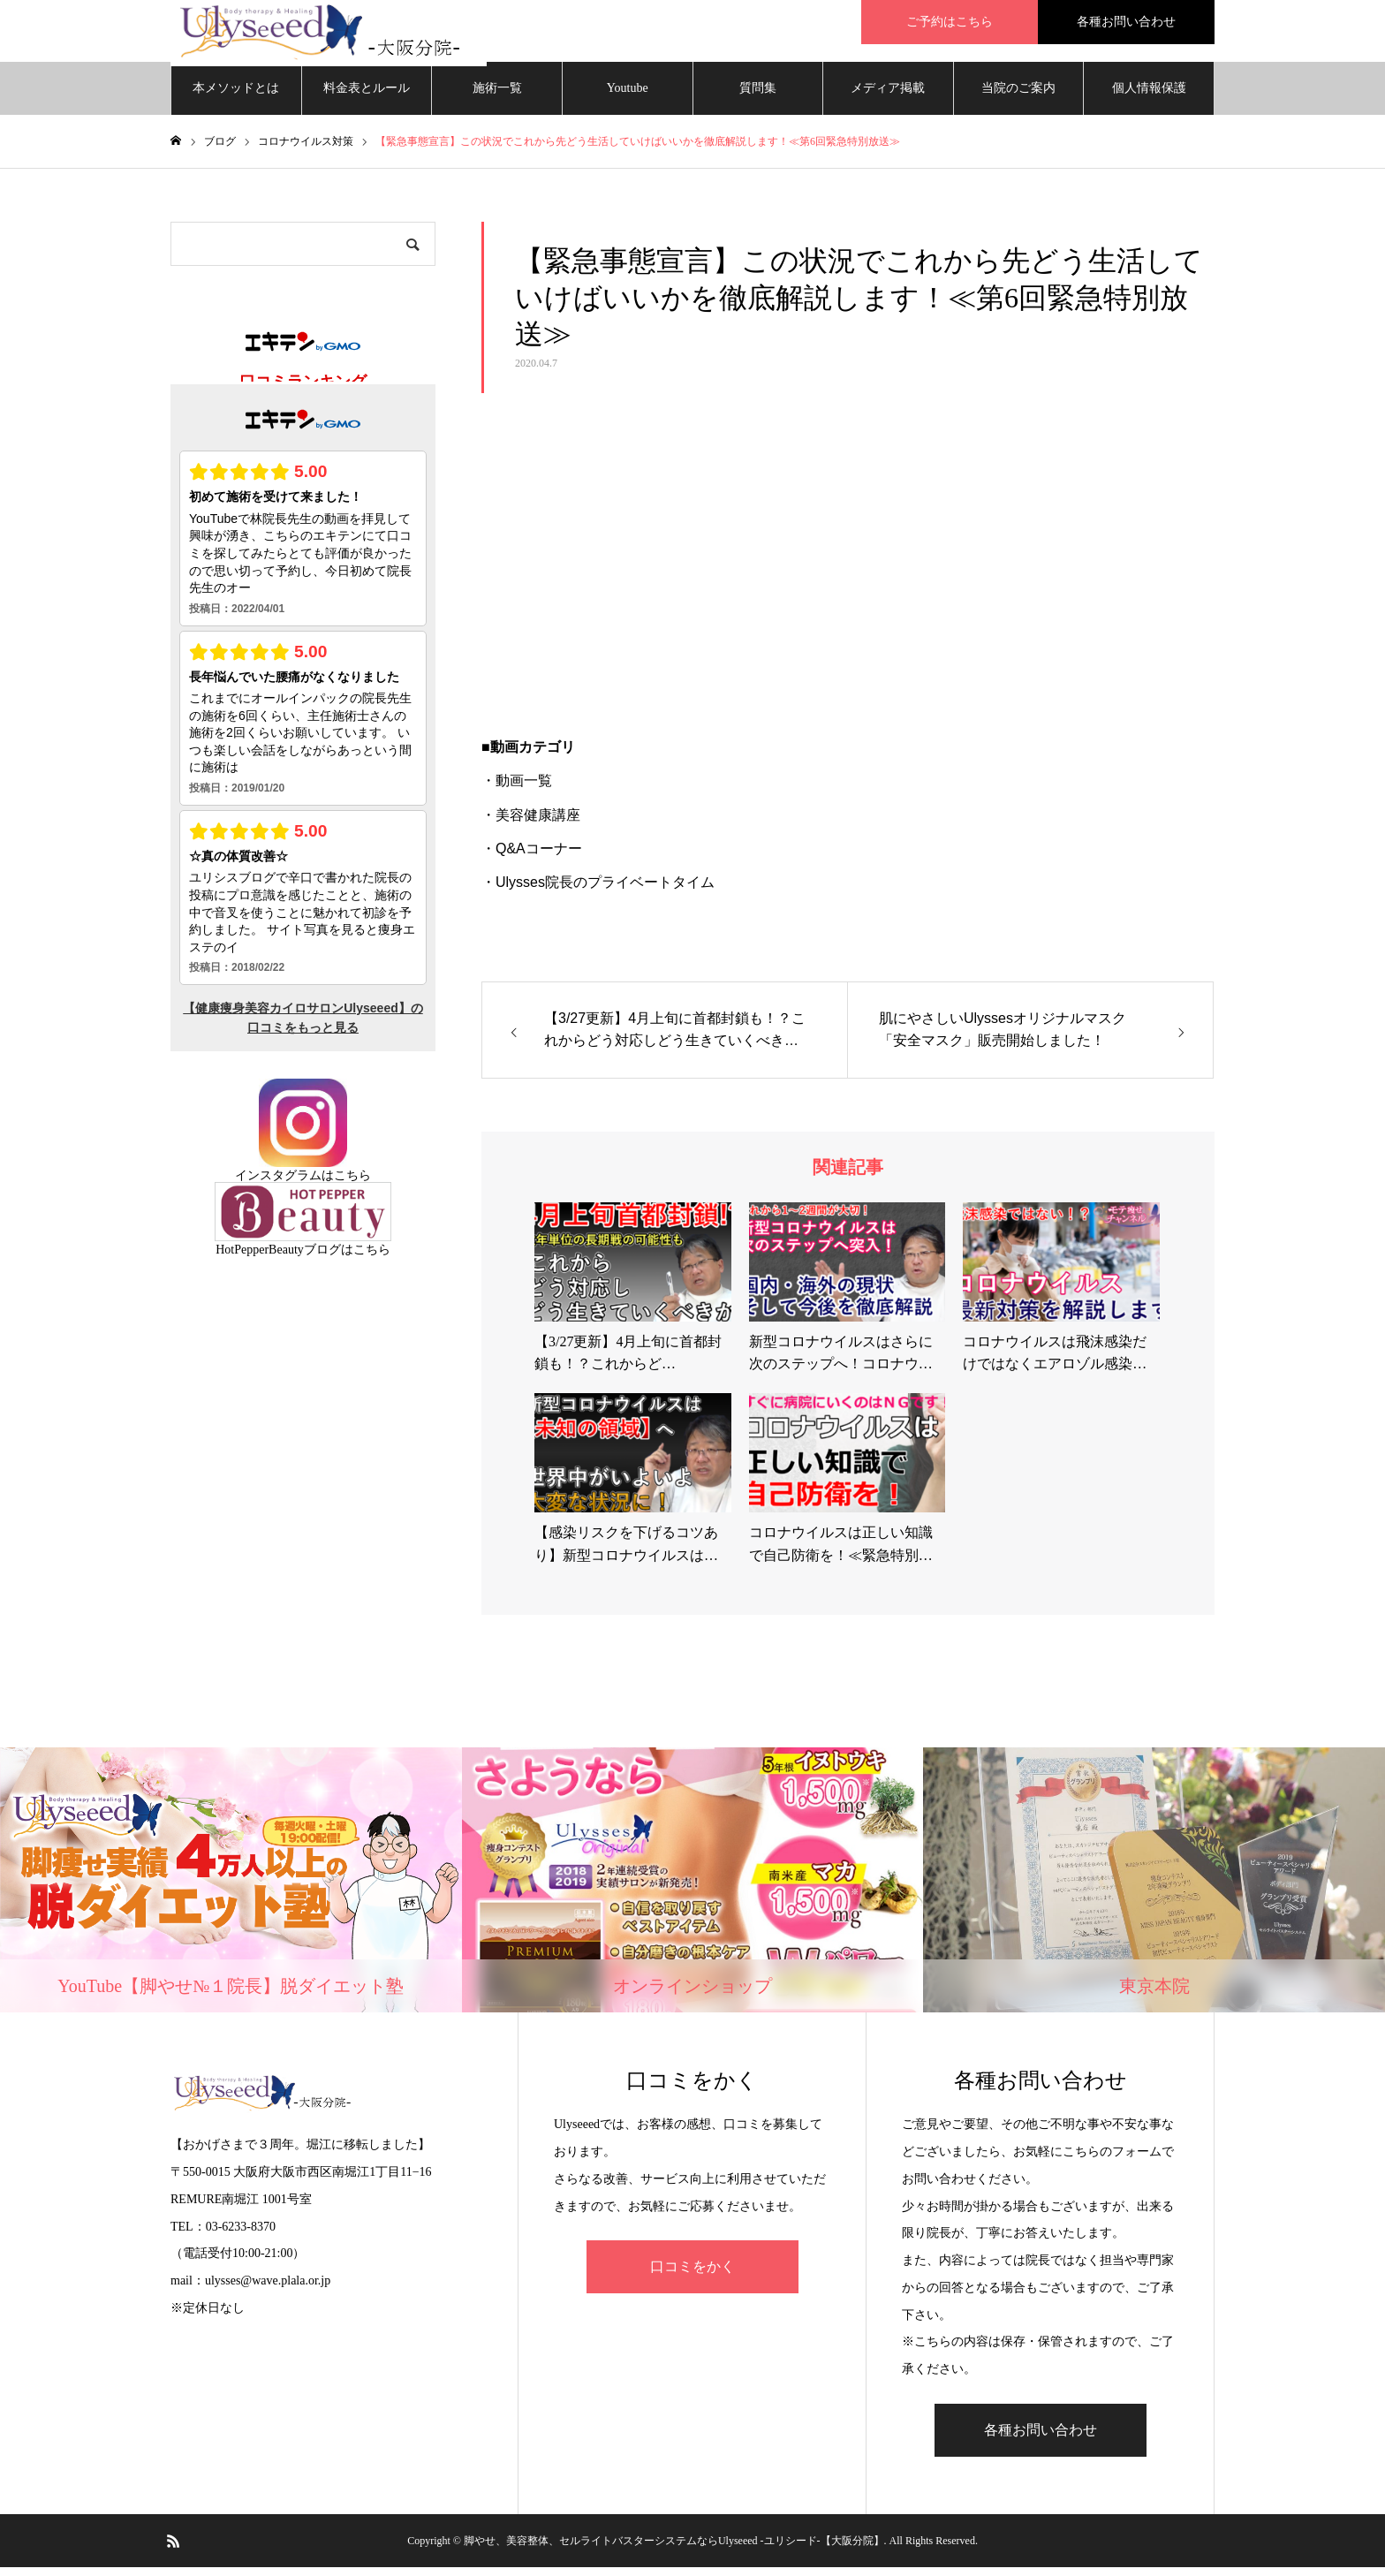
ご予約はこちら (949, 21)
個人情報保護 (1149, 96)
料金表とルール (366, 96)
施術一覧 (497, 96)
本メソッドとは (236, 96)
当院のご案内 (1018, 96)
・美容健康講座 (530, 823)
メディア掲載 (888, 96)
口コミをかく (692, 2275)
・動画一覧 (516, 789)
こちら (352, 1184)
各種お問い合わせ (1126, 21)
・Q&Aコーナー (531, 857)
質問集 (757, 96)
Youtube (627, 96)
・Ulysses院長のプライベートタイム (598, 890)
